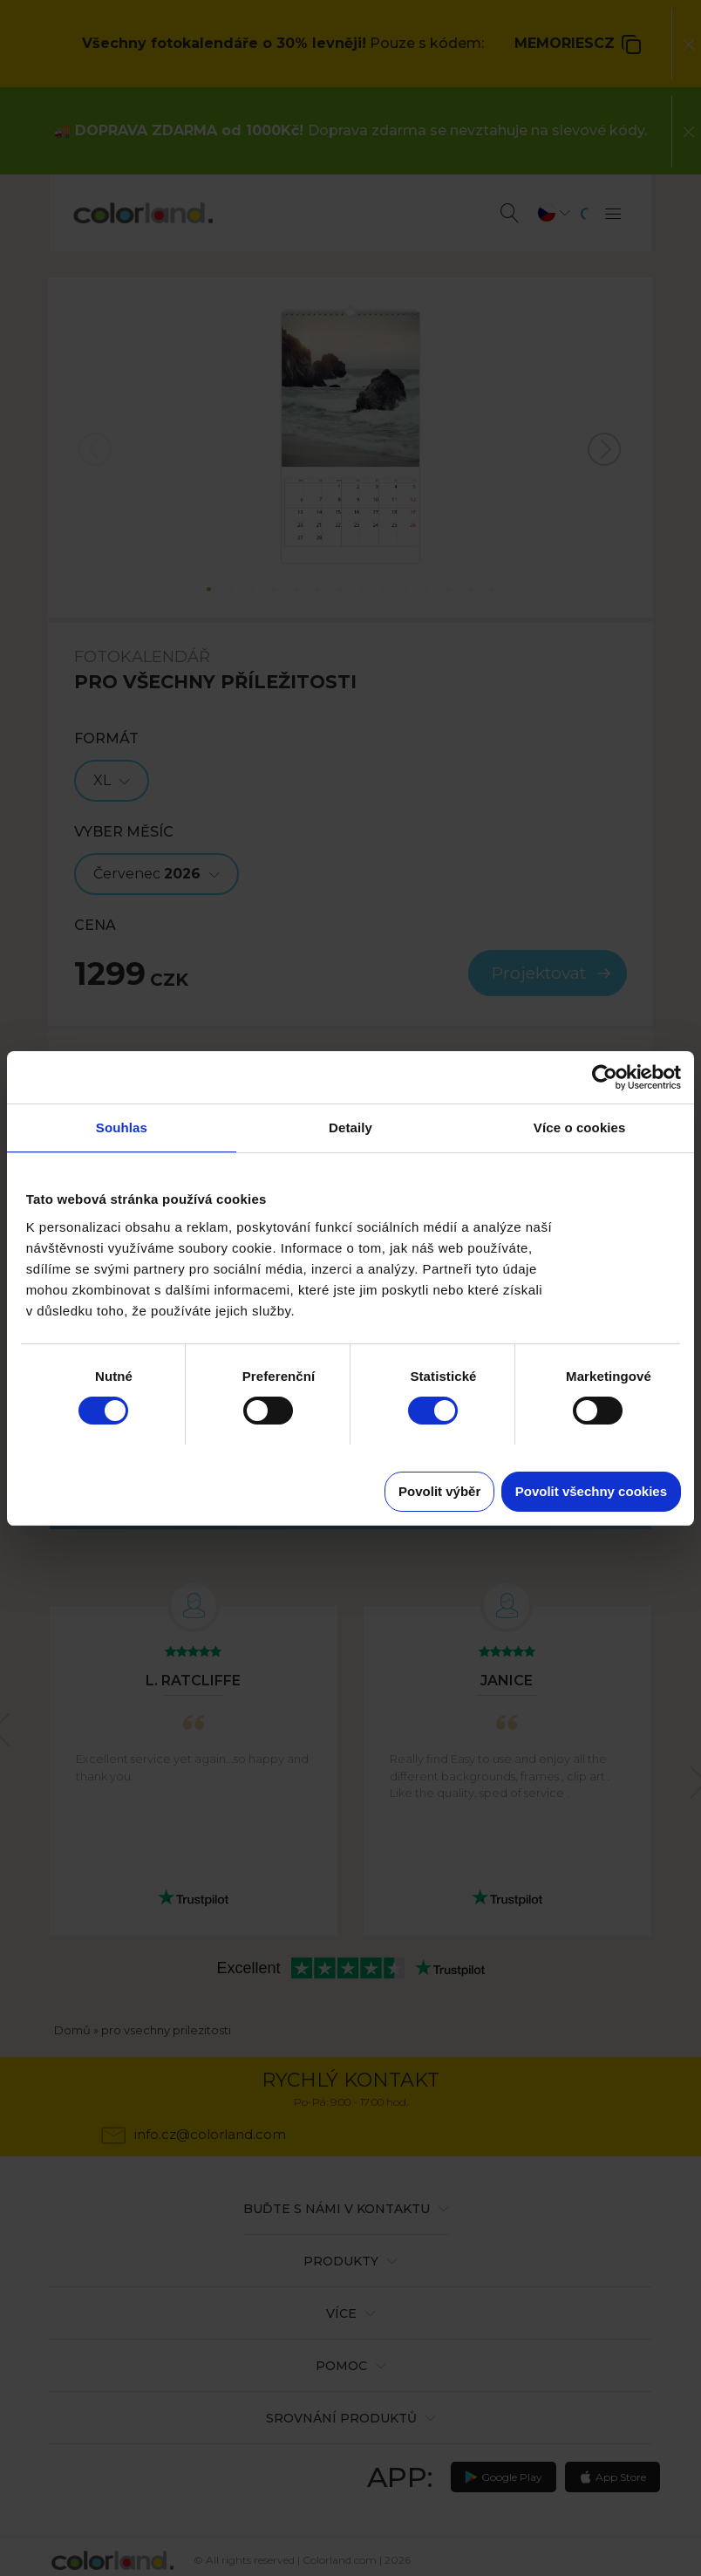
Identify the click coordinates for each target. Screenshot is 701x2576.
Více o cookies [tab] (580, 1127)
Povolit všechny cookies (591, 1491)
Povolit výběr (439, 1491)
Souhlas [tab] (121, 1127)
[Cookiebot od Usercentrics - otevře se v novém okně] (604, 1077)
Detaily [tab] (350, 1127)
